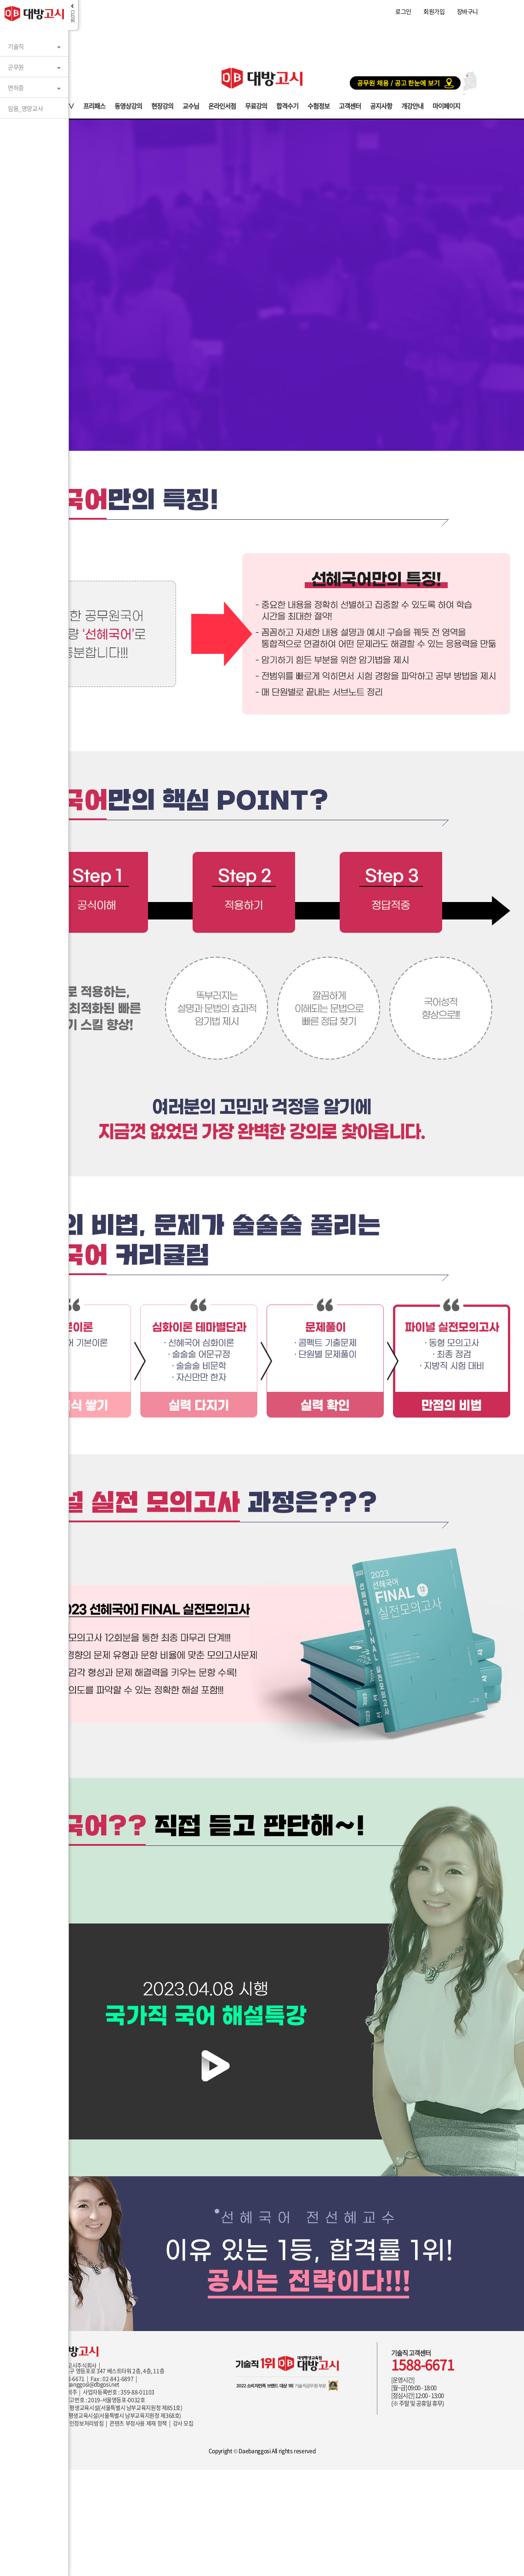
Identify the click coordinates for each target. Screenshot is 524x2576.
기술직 (16, 42)
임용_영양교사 (25, 104)
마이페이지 (446, 105)
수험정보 (319, 105)
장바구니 (467, 11)
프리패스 (94, 105)
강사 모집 (183, 2423)
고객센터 (350, 105)
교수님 (190, 105)
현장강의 (162, 105)
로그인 (403, 11)
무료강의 (256, 105)
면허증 (16, 83)
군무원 (16, 63)
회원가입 (433, 11)
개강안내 (412, 105)
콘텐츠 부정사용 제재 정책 (138, 2423)
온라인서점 (222, 105)
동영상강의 (128, 105)
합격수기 (287, 105)
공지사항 (381, 105)
